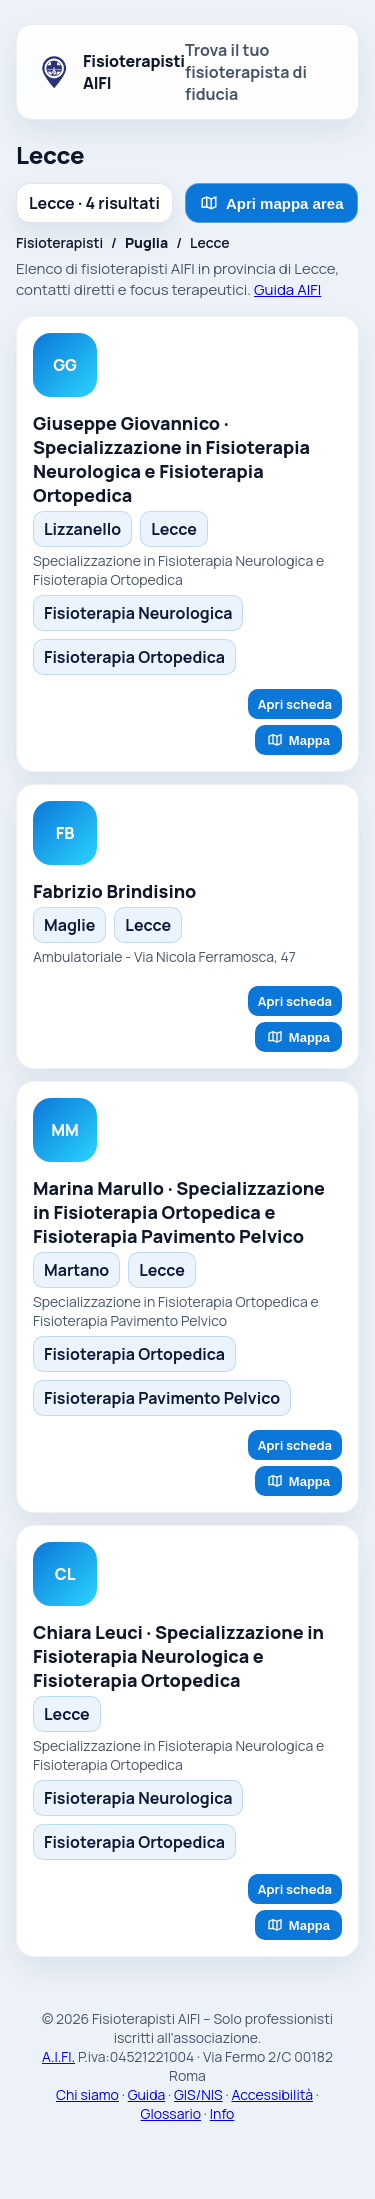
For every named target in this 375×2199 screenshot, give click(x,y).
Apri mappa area (272, 203)
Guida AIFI (287, 289)
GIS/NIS (198, 2094)
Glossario (171, 2113)
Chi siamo (87, 2094)
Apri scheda (295, 704)
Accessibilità (272, 2094)
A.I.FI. (58, 2056)
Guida (147, 2094)
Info (222, 2113)
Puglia (146, 242)
